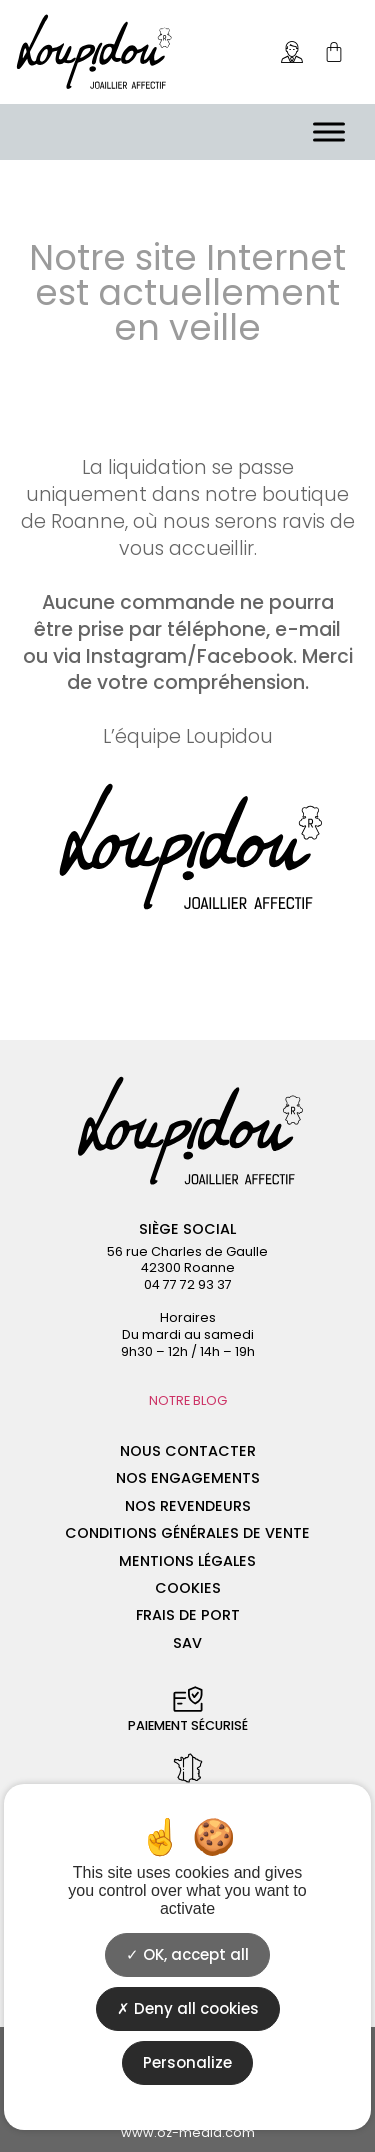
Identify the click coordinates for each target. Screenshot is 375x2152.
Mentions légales (187, 1561)
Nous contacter (188, 1451)
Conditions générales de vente (187, 1533)
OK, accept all (187, 1954)
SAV (187, 1643)
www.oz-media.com (188, 2132)
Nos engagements (188, 1478)
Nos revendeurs (188, 1506)
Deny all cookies (188, 2008)
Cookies (188, 1588)
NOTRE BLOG (188, 1400)
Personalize (187, 2062)
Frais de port (188, 1615)
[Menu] (329, 131)
